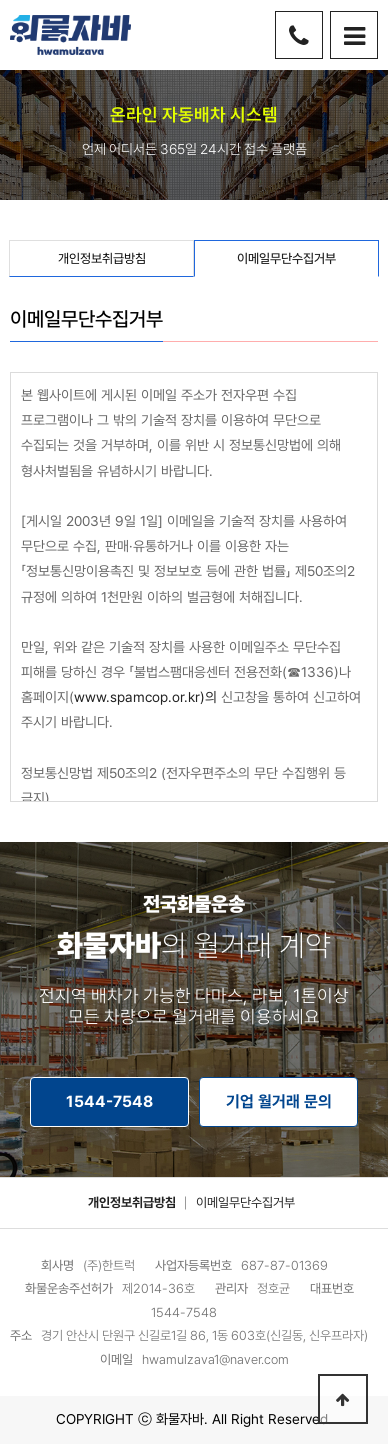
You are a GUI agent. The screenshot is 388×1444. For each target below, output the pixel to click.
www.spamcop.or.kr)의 (145, 697)
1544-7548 (109, 1101)
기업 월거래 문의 (279, 1101)
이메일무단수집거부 (245, 1202)
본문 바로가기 (0, 0)
